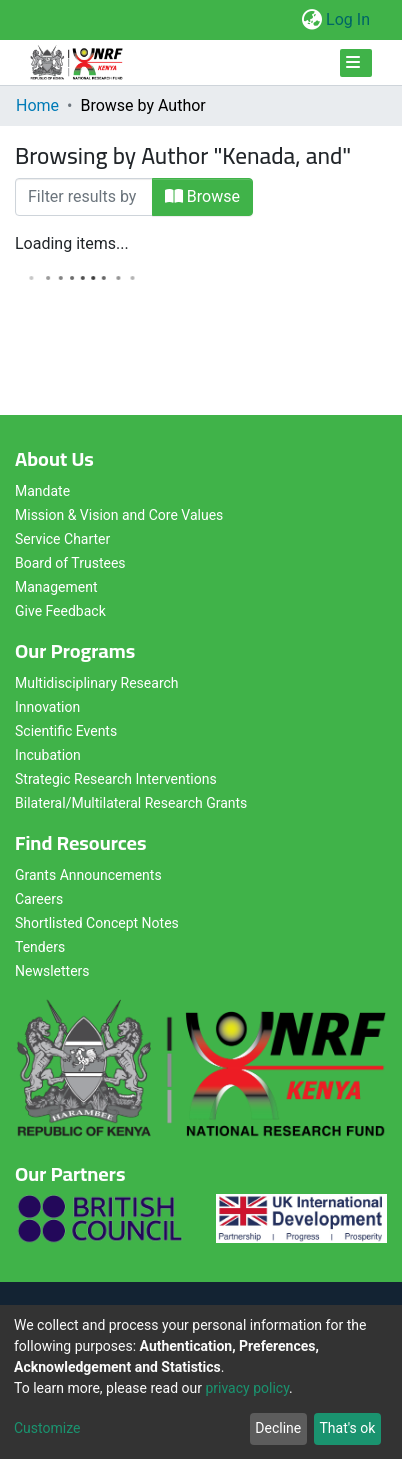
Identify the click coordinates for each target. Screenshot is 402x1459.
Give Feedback (60, 611)
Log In (349, 19)
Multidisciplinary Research (97, 683)
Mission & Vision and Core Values (119, 515)
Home (37, 105)
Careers (39, 899)
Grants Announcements (88, 875)
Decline (278, 1428)
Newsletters (52, 971)
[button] (311, 20)
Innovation (47, 707)
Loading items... (72, 243)
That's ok (347, 1428)
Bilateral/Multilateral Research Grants (131, 803)
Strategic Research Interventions (116, 779)
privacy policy (247, 1388)
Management (56, 587)
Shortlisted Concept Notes (97, 923)
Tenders (40, 947)
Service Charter (62, 539)
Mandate (42, 491)
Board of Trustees (70, 563)
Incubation (48, 755)
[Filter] (84, 197)
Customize (47, 1428)
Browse (202, 196)
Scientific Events (66, 731)
